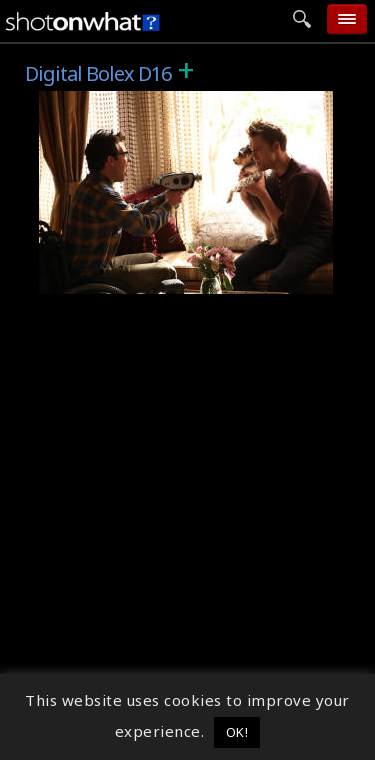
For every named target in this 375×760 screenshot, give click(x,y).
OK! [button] (237, 732)
